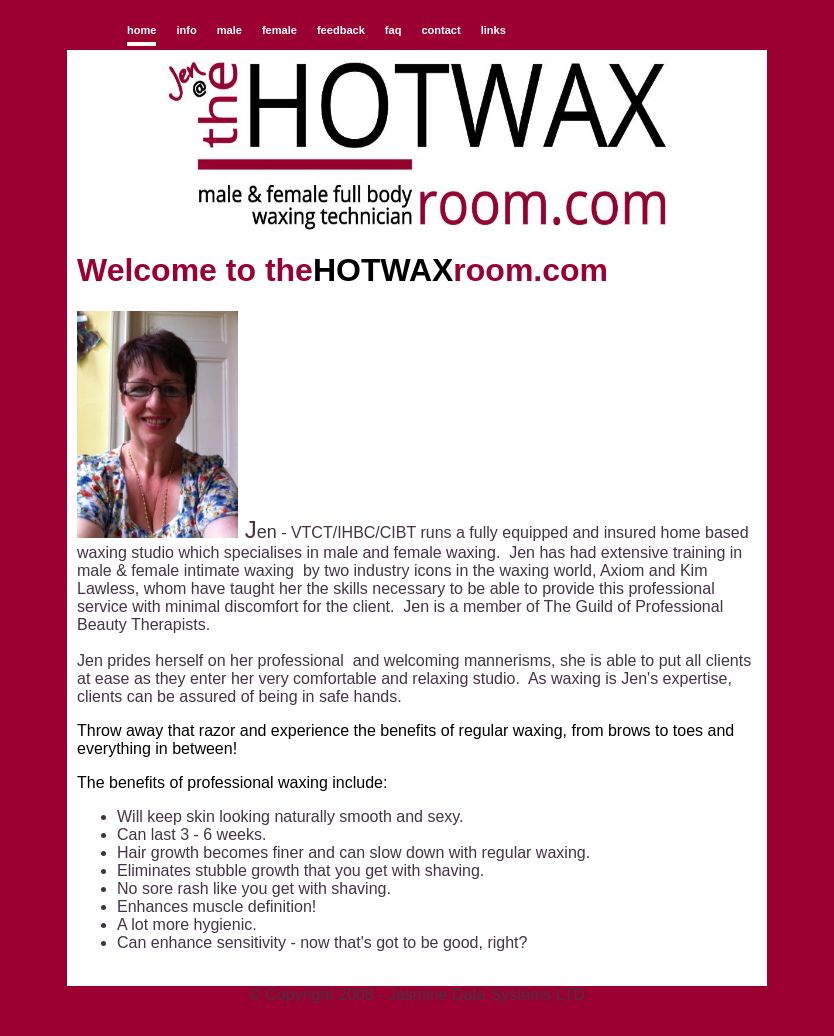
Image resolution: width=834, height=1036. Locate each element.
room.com (530, 270)
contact (440, 30)
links (493, 30)
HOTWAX (383, 270)
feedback (341, 30)
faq (393, 30)
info (186, 30)
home (141, 30)
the (289, 270)
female (279, 30)
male (229, 30)
